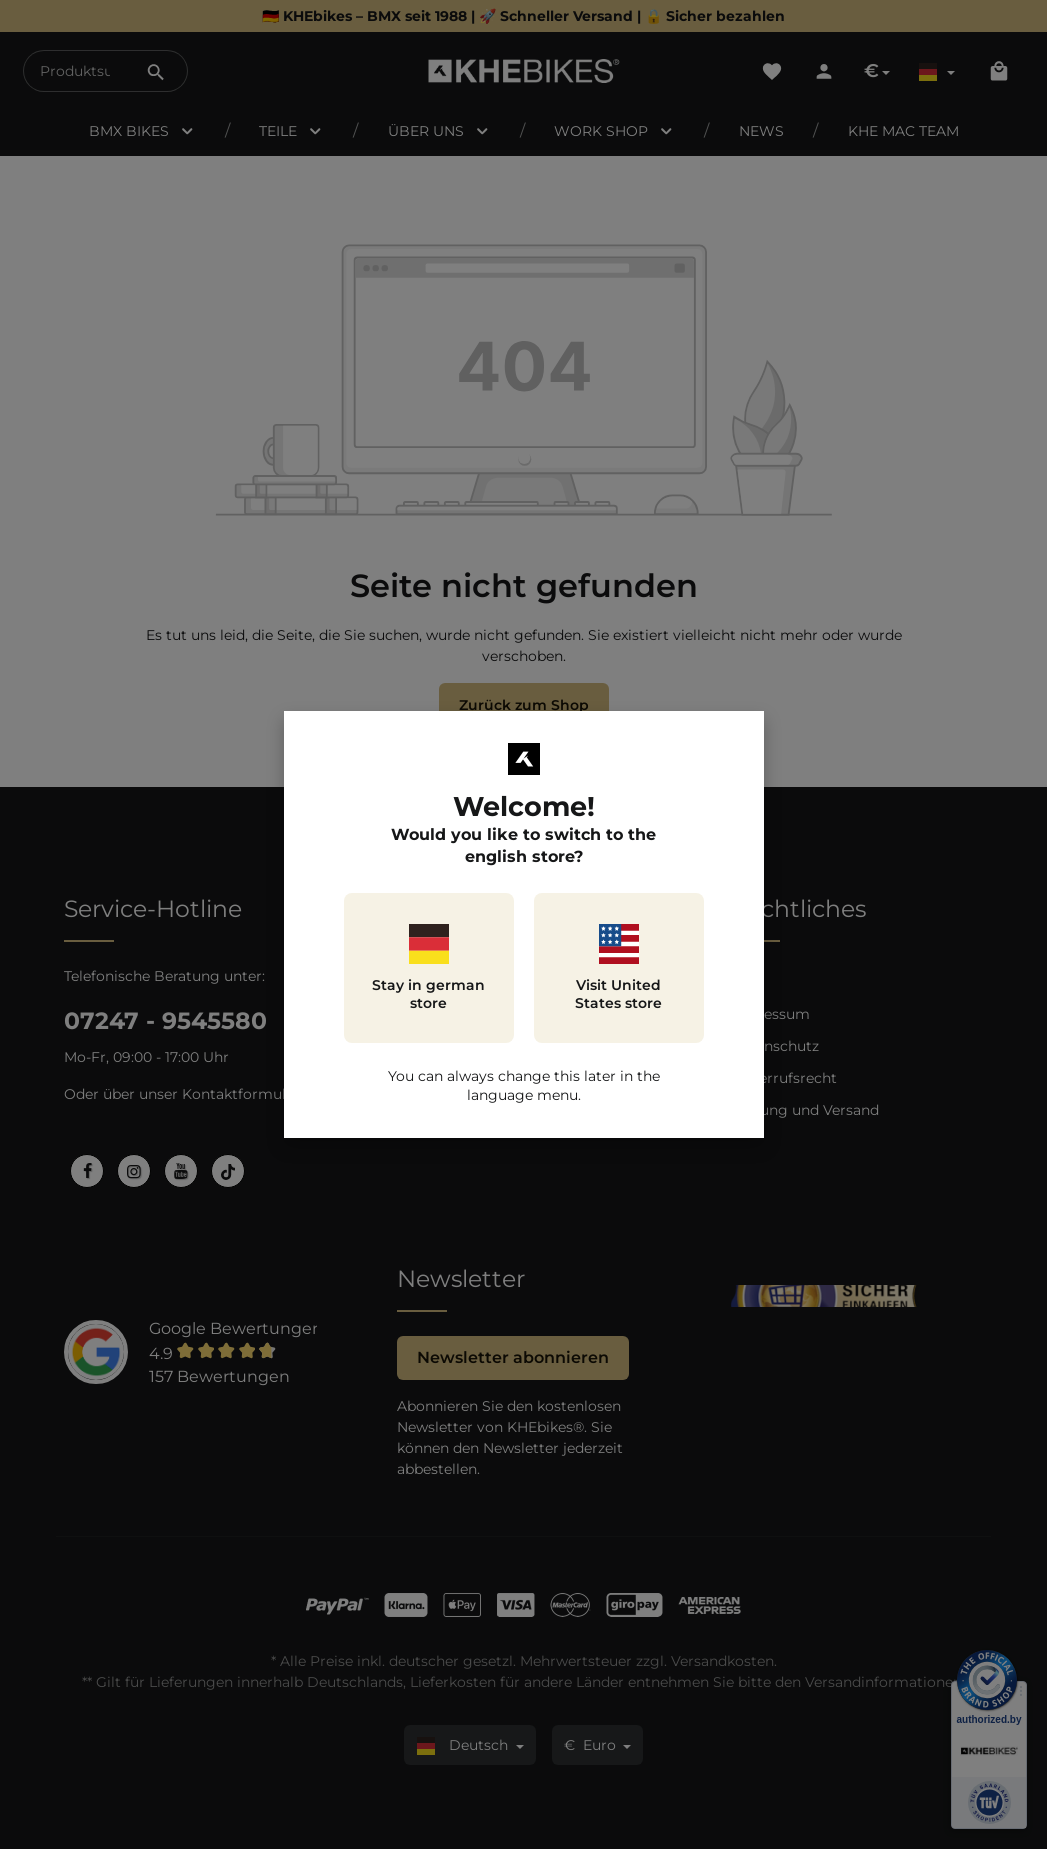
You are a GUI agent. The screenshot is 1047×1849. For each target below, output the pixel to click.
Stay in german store (428, 968)
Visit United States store (618, 968)
